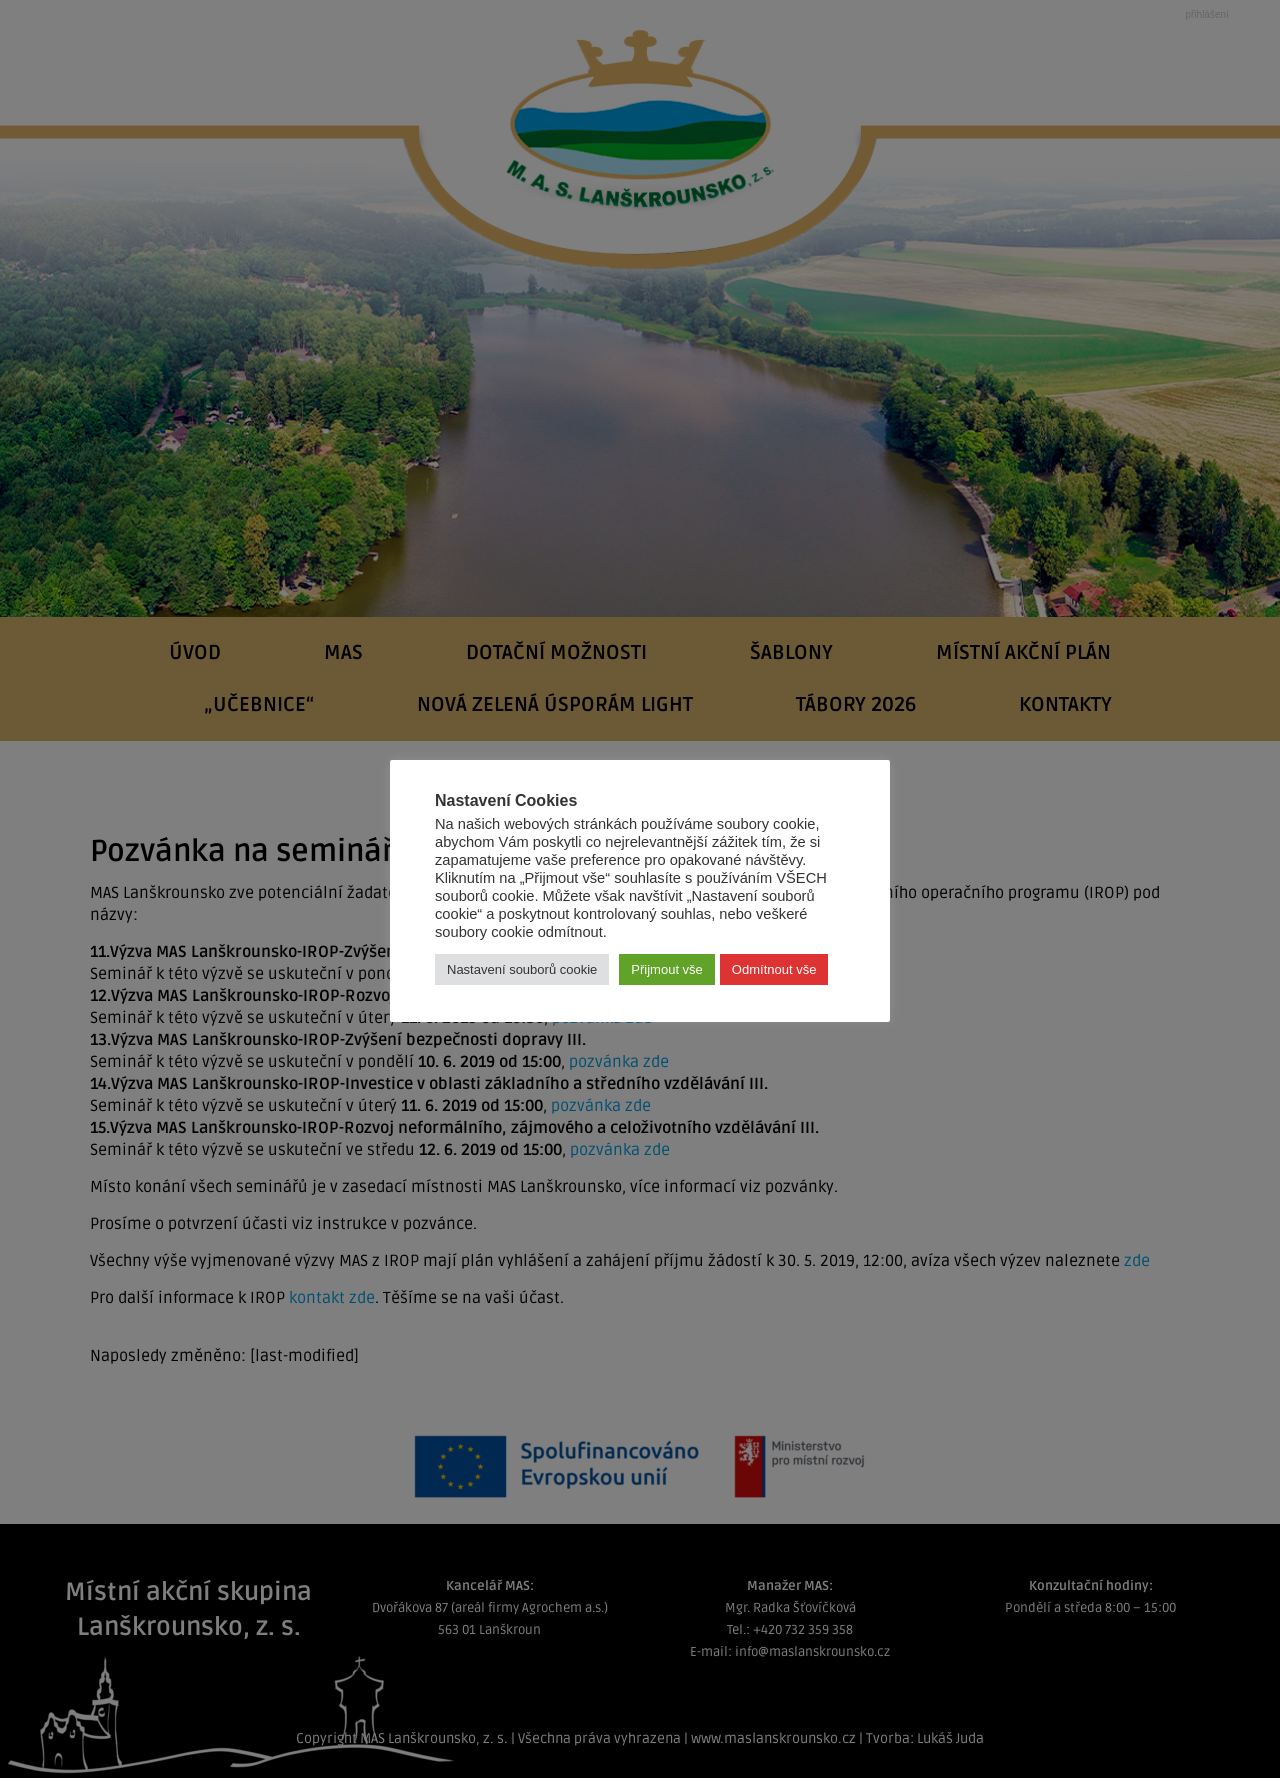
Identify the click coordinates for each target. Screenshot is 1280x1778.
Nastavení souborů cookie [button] (522, 969)
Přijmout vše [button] (667, 969)
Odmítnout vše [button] (774, 969)
